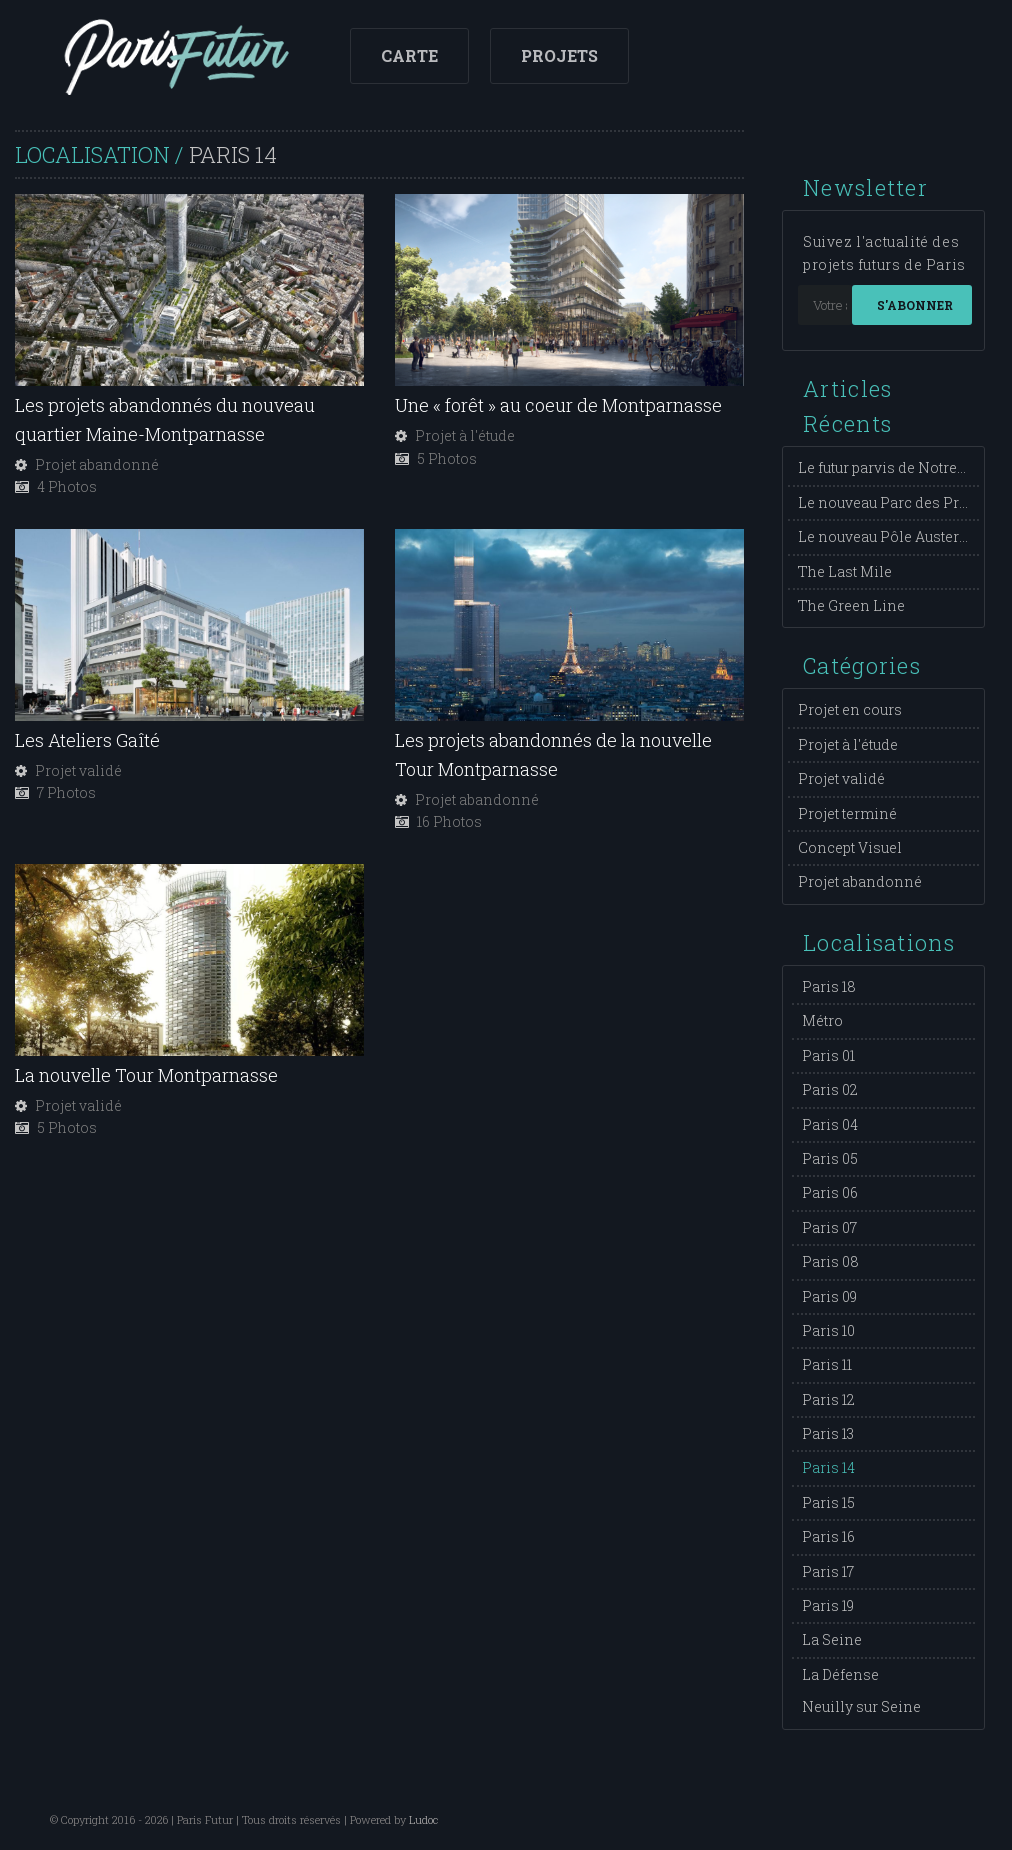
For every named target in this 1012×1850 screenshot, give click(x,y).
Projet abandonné (860, 881)
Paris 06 (830, 1192)
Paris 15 (828, 1502)
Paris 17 (828, 1571)
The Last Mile (845, 571)
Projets (559, 55)
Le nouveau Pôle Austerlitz (889, 536)
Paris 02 (830, 1089)
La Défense (840, 1674)
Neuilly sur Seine (861, 1706)
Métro (822, 1020)
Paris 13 (828, 1433)
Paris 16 (828, 1536)
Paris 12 (828, 1399)
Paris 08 (830, 1261)
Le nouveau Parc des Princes (898, 502)
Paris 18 (829, 986)
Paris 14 (828, 1467)
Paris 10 (828, 1330)
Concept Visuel (850, 847)
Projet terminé (847, 813)
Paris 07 (829, 1227)
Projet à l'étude (848, 744)
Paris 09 (829, 1296)
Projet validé (841, 778)
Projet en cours (850, 709)
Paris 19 (828, 1605)
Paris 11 (827, 1364)
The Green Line (851, 605)
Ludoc (423, 1819)
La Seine (832, 1639)
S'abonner (915, 305)
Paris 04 (830, 1124)
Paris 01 (828, 1055)
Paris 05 (830, 1158)
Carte (409, 55)
